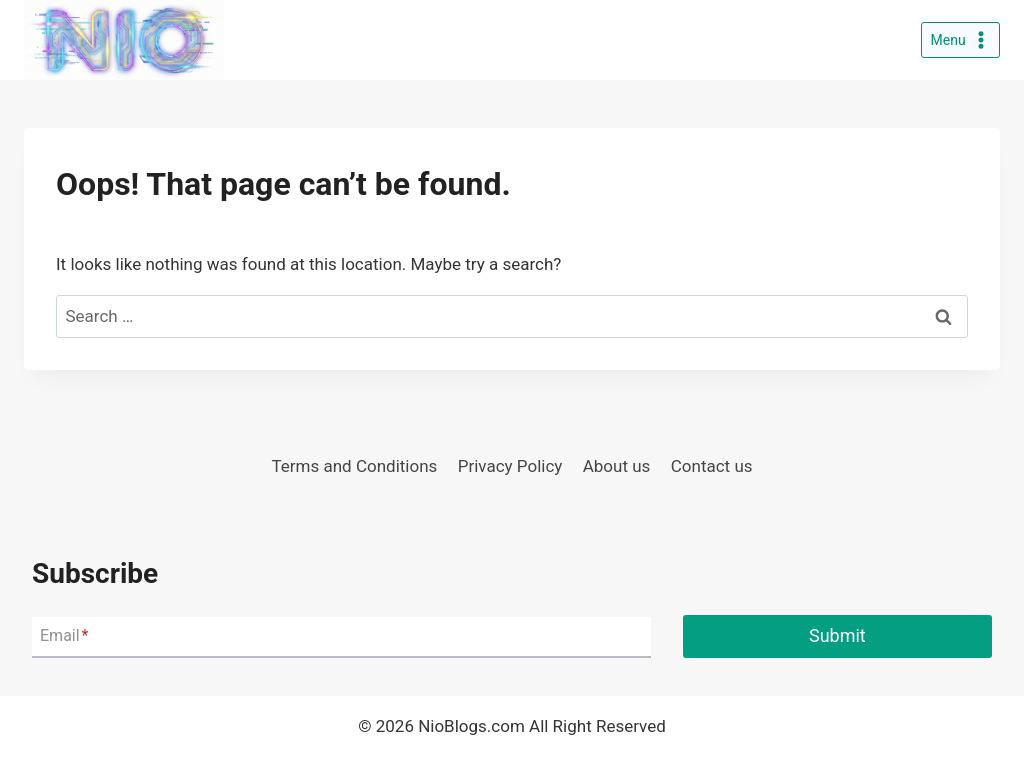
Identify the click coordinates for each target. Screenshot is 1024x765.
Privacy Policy (510, 466)
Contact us (712, 466)
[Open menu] (960, 40)
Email (64, 636)
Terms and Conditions (354, 466)
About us (617, 466)
